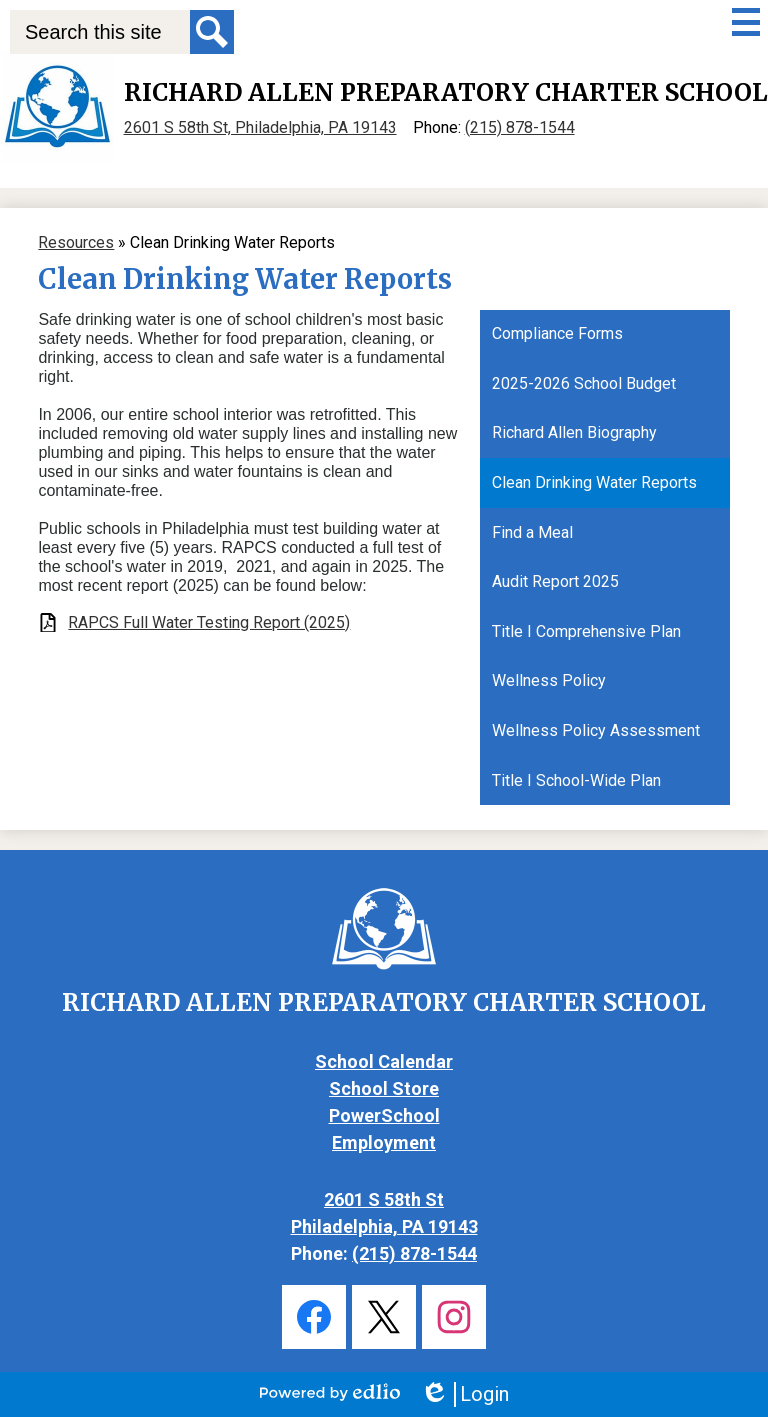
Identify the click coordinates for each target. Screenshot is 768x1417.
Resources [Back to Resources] (76, 242)
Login (464, 1394)
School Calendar (384, 1061)
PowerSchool (384, 1115)
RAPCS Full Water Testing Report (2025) (209, 622)
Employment (384, 1142)
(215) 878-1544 (520, 127)
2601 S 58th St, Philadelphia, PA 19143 (260, 127)
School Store (384, 1088)
